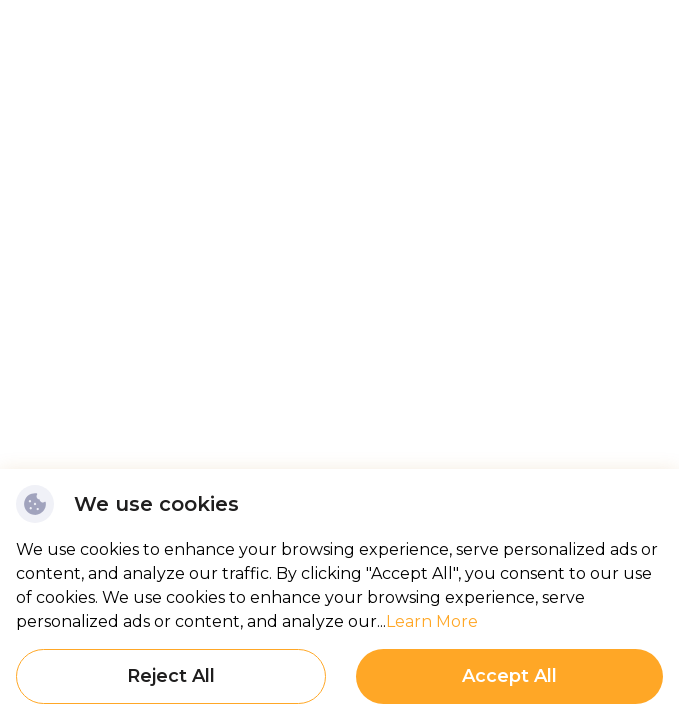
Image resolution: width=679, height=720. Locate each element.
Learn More (432, 621)
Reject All (171, 676)
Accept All (509, 676)
